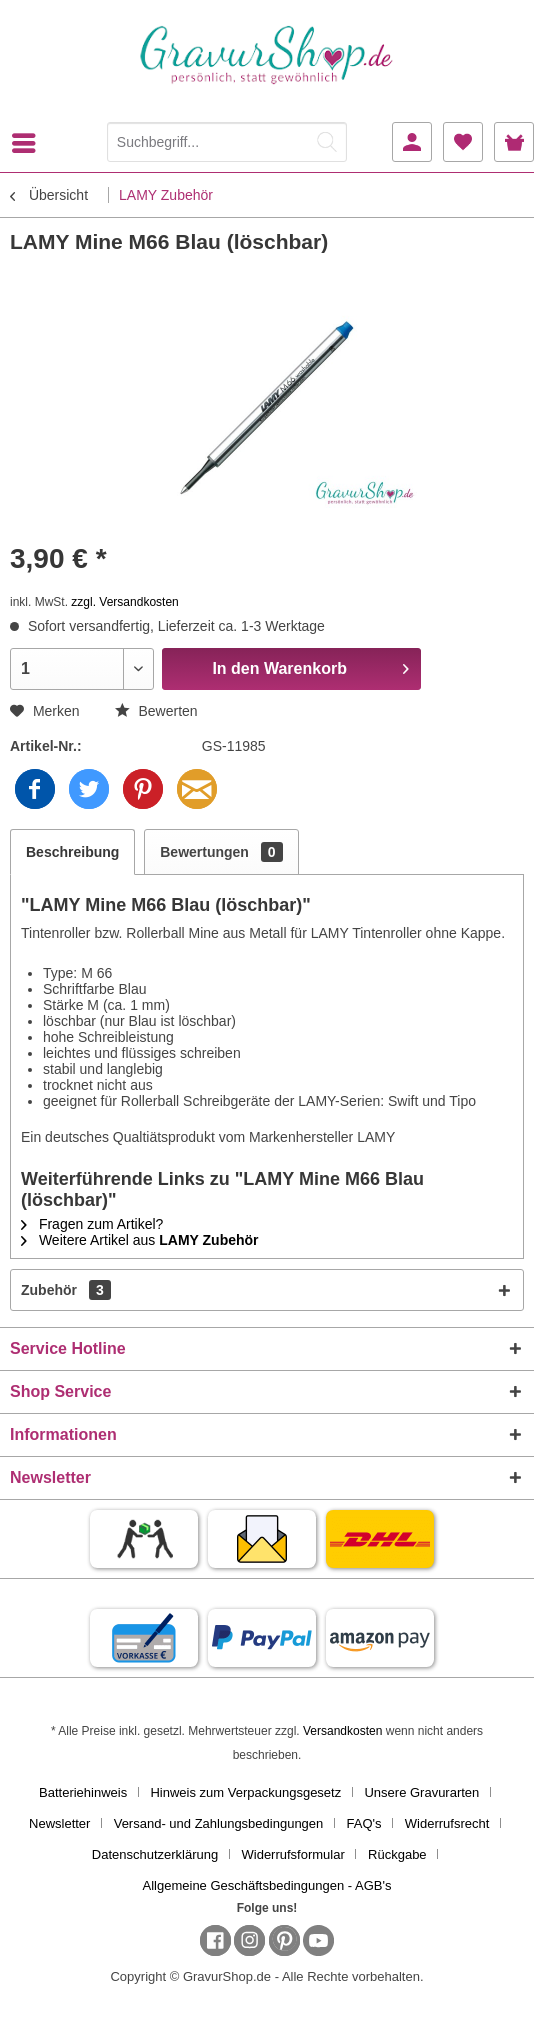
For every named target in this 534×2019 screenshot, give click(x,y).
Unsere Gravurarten (421, 1792)
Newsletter (59, 1823)
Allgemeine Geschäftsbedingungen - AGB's (267, 1885)
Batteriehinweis (83, 1792)
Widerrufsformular (293, 1854)
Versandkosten (342, 1731)
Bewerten (156, 711)
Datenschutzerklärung (155, 1854)
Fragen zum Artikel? (92, 1224)
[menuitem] (29, 143)
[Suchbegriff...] (227, 142)
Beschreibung (72, 852)
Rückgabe (397, 1854)
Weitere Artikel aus (140, 1240)
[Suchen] (327, 142)
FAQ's (364, 1823)
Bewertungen (221, 852)
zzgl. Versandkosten (124, 602)
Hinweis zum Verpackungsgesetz (245, 1792)
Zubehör (66, 1290)
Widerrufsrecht (447, 1823)
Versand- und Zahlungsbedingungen (219, 1823)
